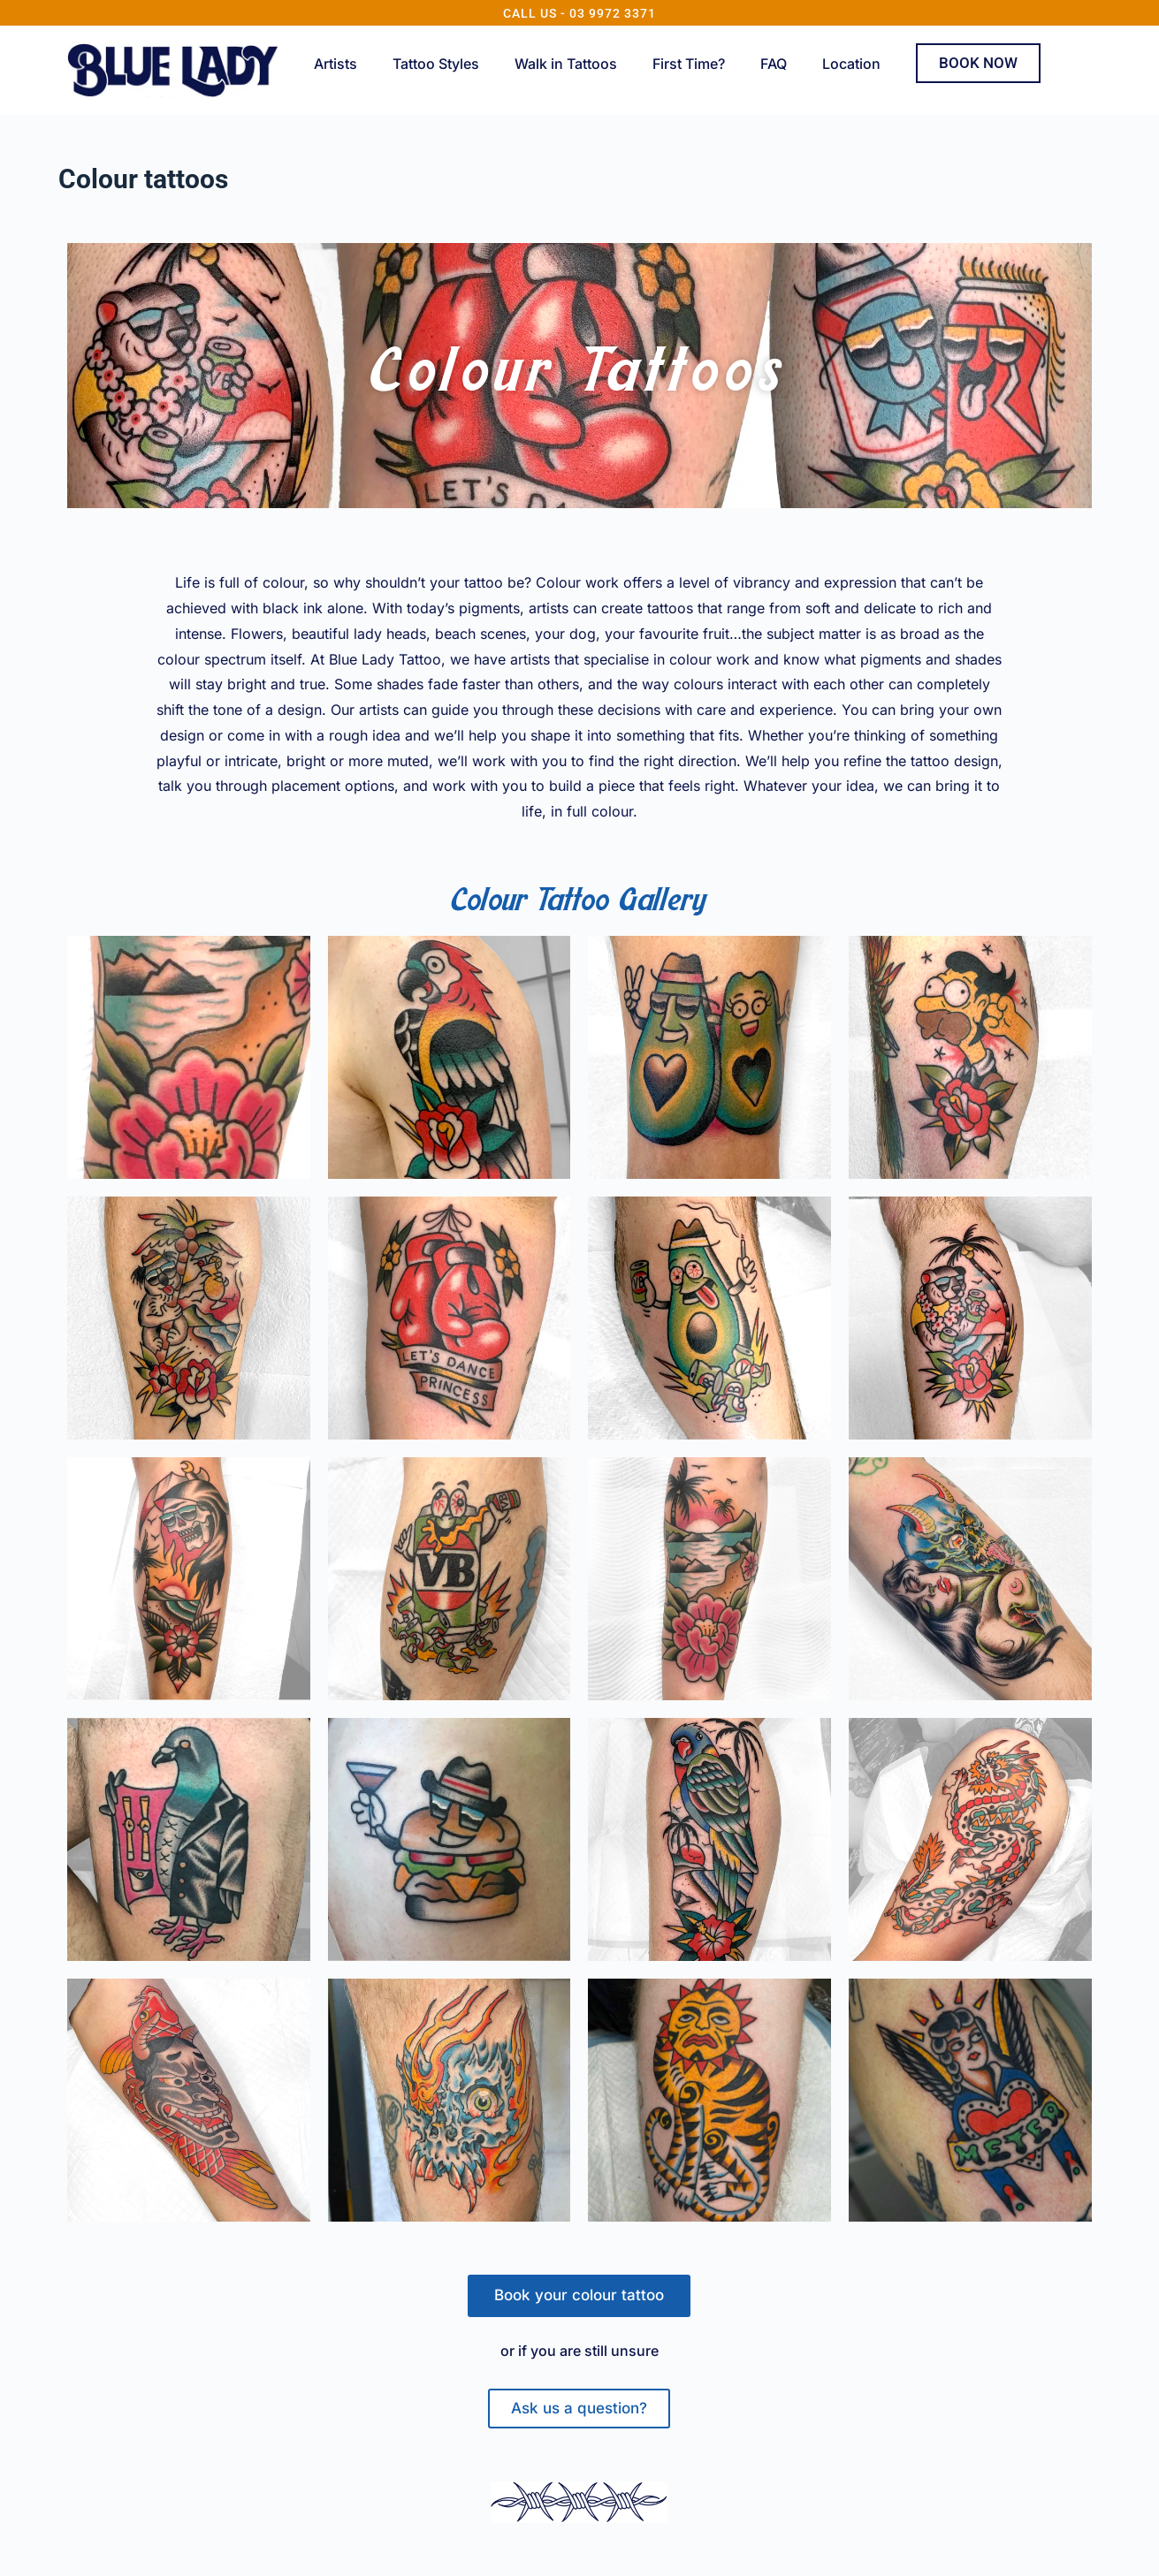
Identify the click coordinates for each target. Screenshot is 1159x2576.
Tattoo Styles (436, 63)
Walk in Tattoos (566, 63)
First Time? (688, 63)
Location (851, 63)
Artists (335, 63)
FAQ (773, 63)
